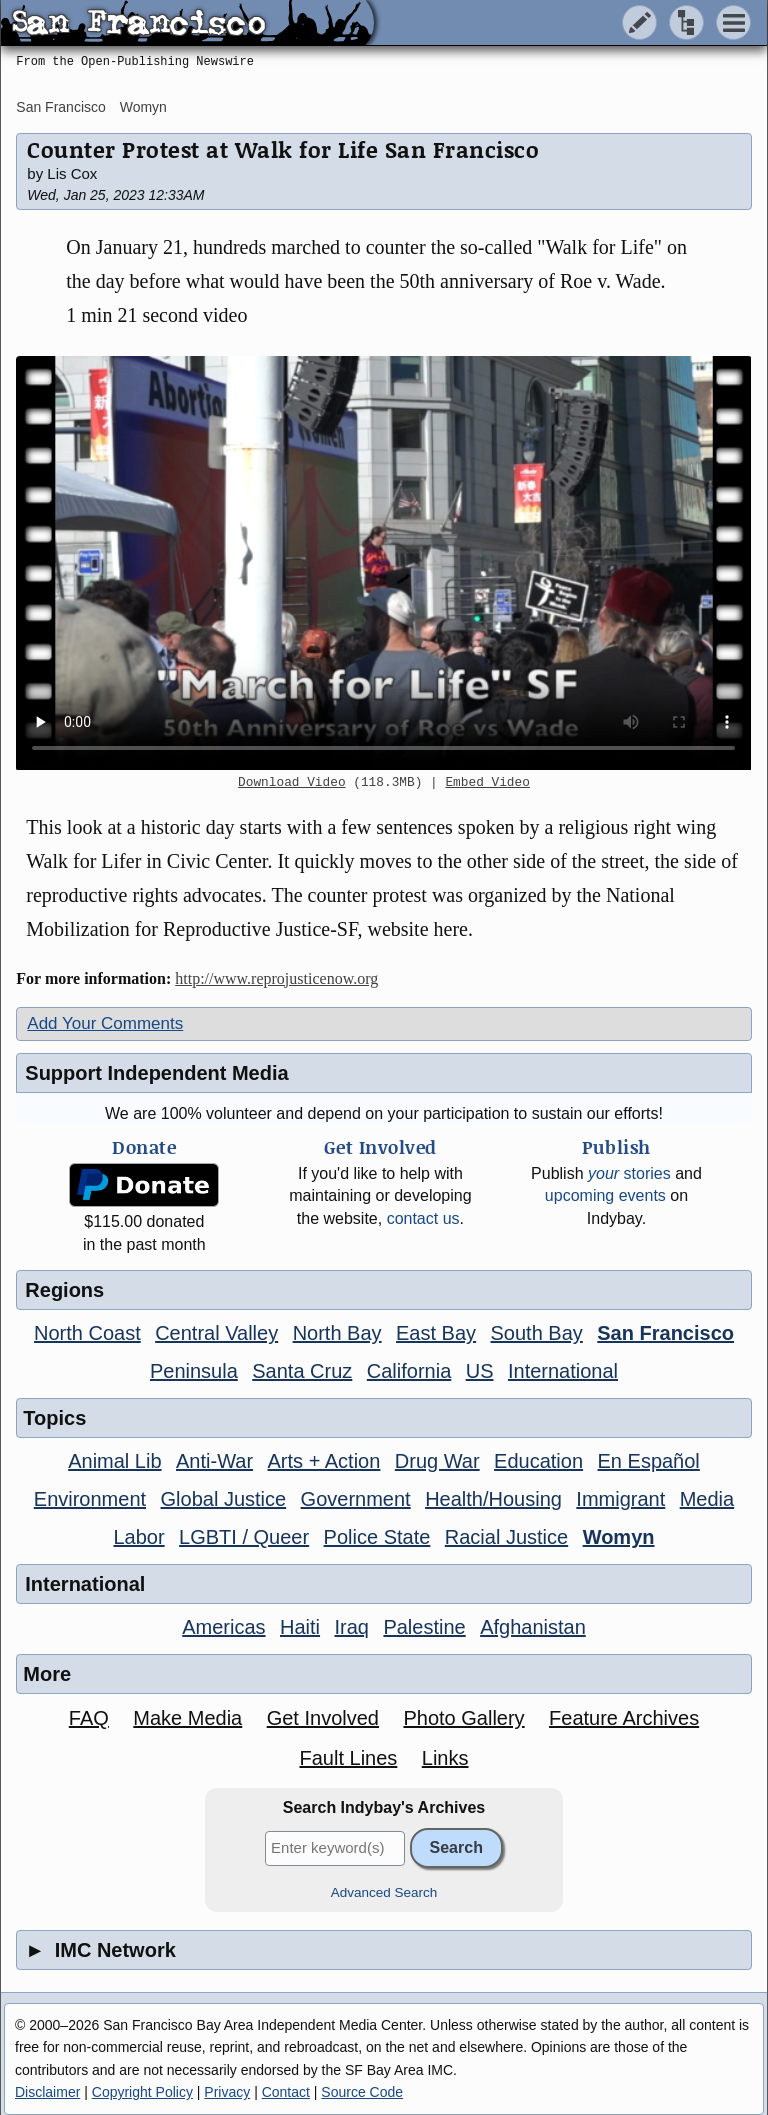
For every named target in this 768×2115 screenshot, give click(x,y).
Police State (377, 1537)
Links (445, 1758)
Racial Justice (506, 1537)
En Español (649, 1461)
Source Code (362, 2092)
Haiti (300, 1627)
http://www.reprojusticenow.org (276, 978)
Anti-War (214, 1461)
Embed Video (487, 783)
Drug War (437, 1461)
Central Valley (216, 1333)
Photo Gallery (463, 1718)
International (563, 1371)
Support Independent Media (156, 1073)
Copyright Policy (142, 2092)
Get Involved (323, 1718)
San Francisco (60, 107)
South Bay (537, 1333)
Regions (64, 1290)
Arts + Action (324, 1461)
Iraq (351, 1627)
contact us (423, 1218)
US (480, 1371)
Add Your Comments (105, 1023)
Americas (223, 1627)
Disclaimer (47, 2092)
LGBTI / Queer (244, 1537)
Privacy (227, 2092)
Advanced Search (384, 1892)
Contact (286, 2092)
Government (356, 1499)
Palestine (424, 1627)
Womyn (143, 107)
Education (538, 1461)
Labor (138, 1537)
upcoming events (605, 1195)
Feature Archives (624, 1718)
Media (707, 1499)
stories (629, 1173)
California (409, 1371)
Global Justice (224, 1499)
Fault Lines (348, 1758)
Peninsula (194, 1371)
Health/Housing (493, 1499)
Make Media (187, 1718)
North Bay (337, 1333)
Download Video (292, 783)
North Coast (87, 1333)
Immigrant (620, 1499)
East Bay (436, 1333)
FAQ (89, 1718)
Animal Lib (114, 1461)
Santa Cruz (302, 1371)
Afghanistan (533, 1627)
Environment (90, 1499)
